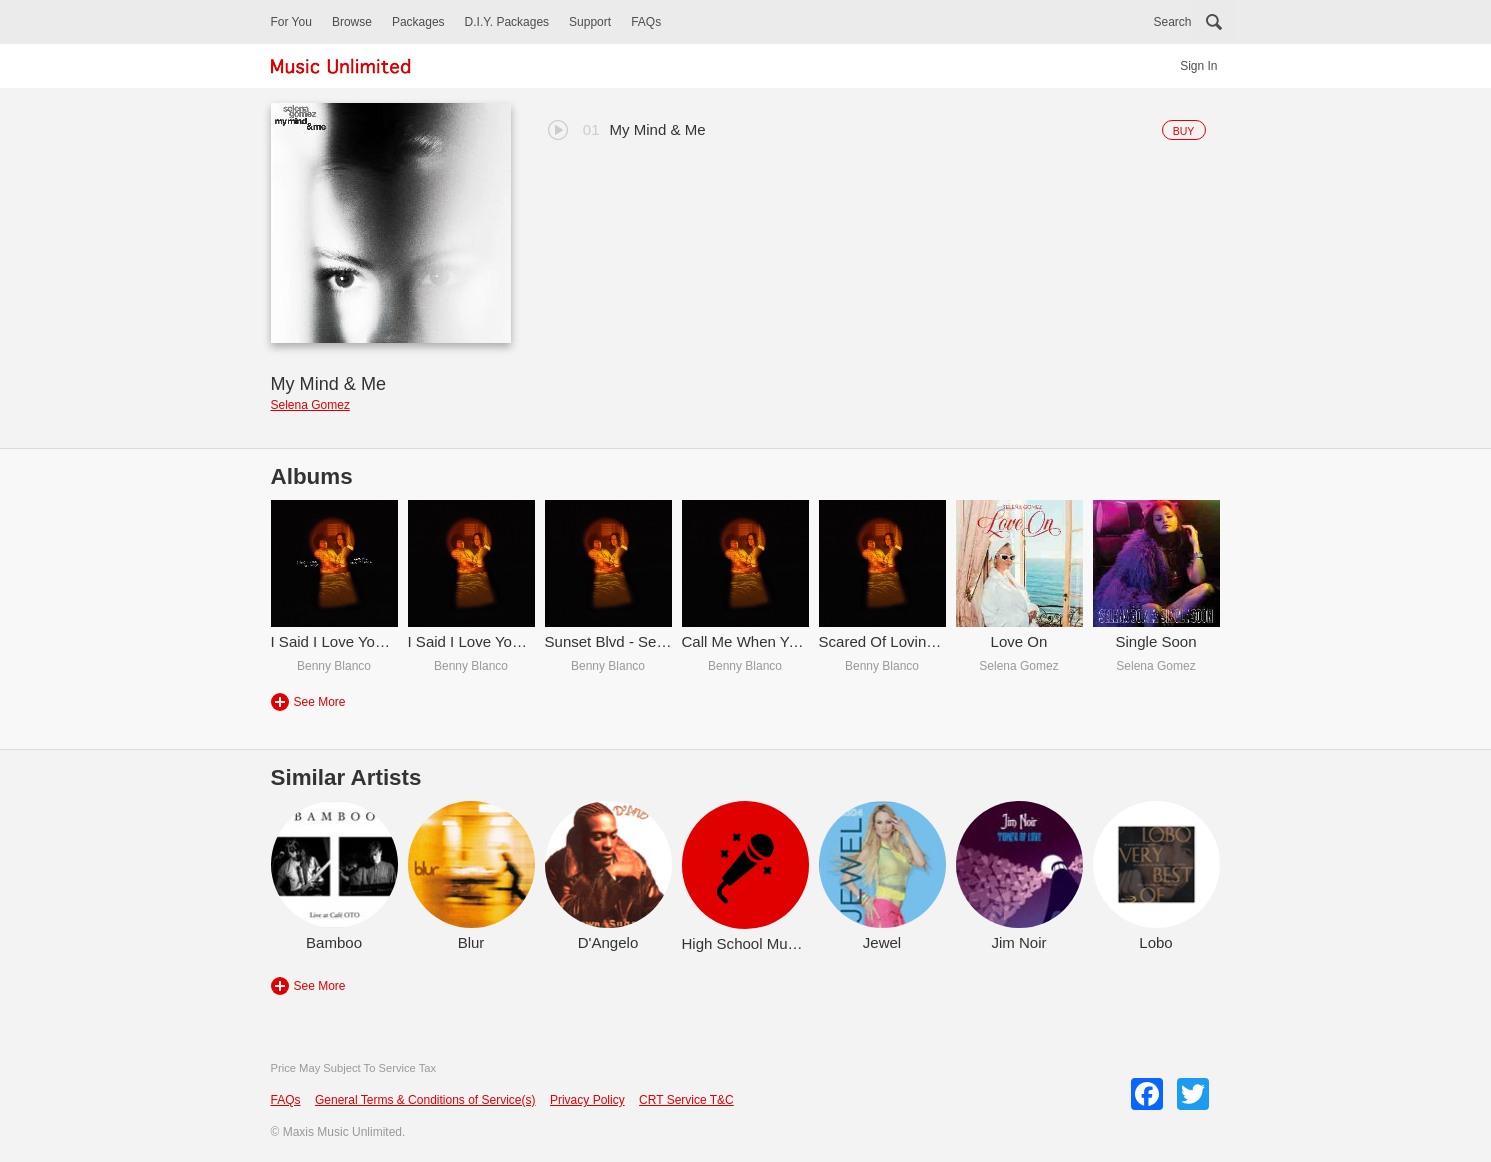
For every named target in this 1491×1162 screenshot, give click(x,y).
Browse (352, 22)
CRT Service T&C (686, 1100)
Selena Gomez (310, 405)
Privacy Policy (587, 1100)
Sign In (1198, 66)
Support (590, 22)
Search (1172, 22)
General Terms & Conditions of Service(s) (425, 1100)
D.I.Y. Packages (507, 22)
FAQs (646, 22)
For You (291, 22)
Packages (418, 22)
